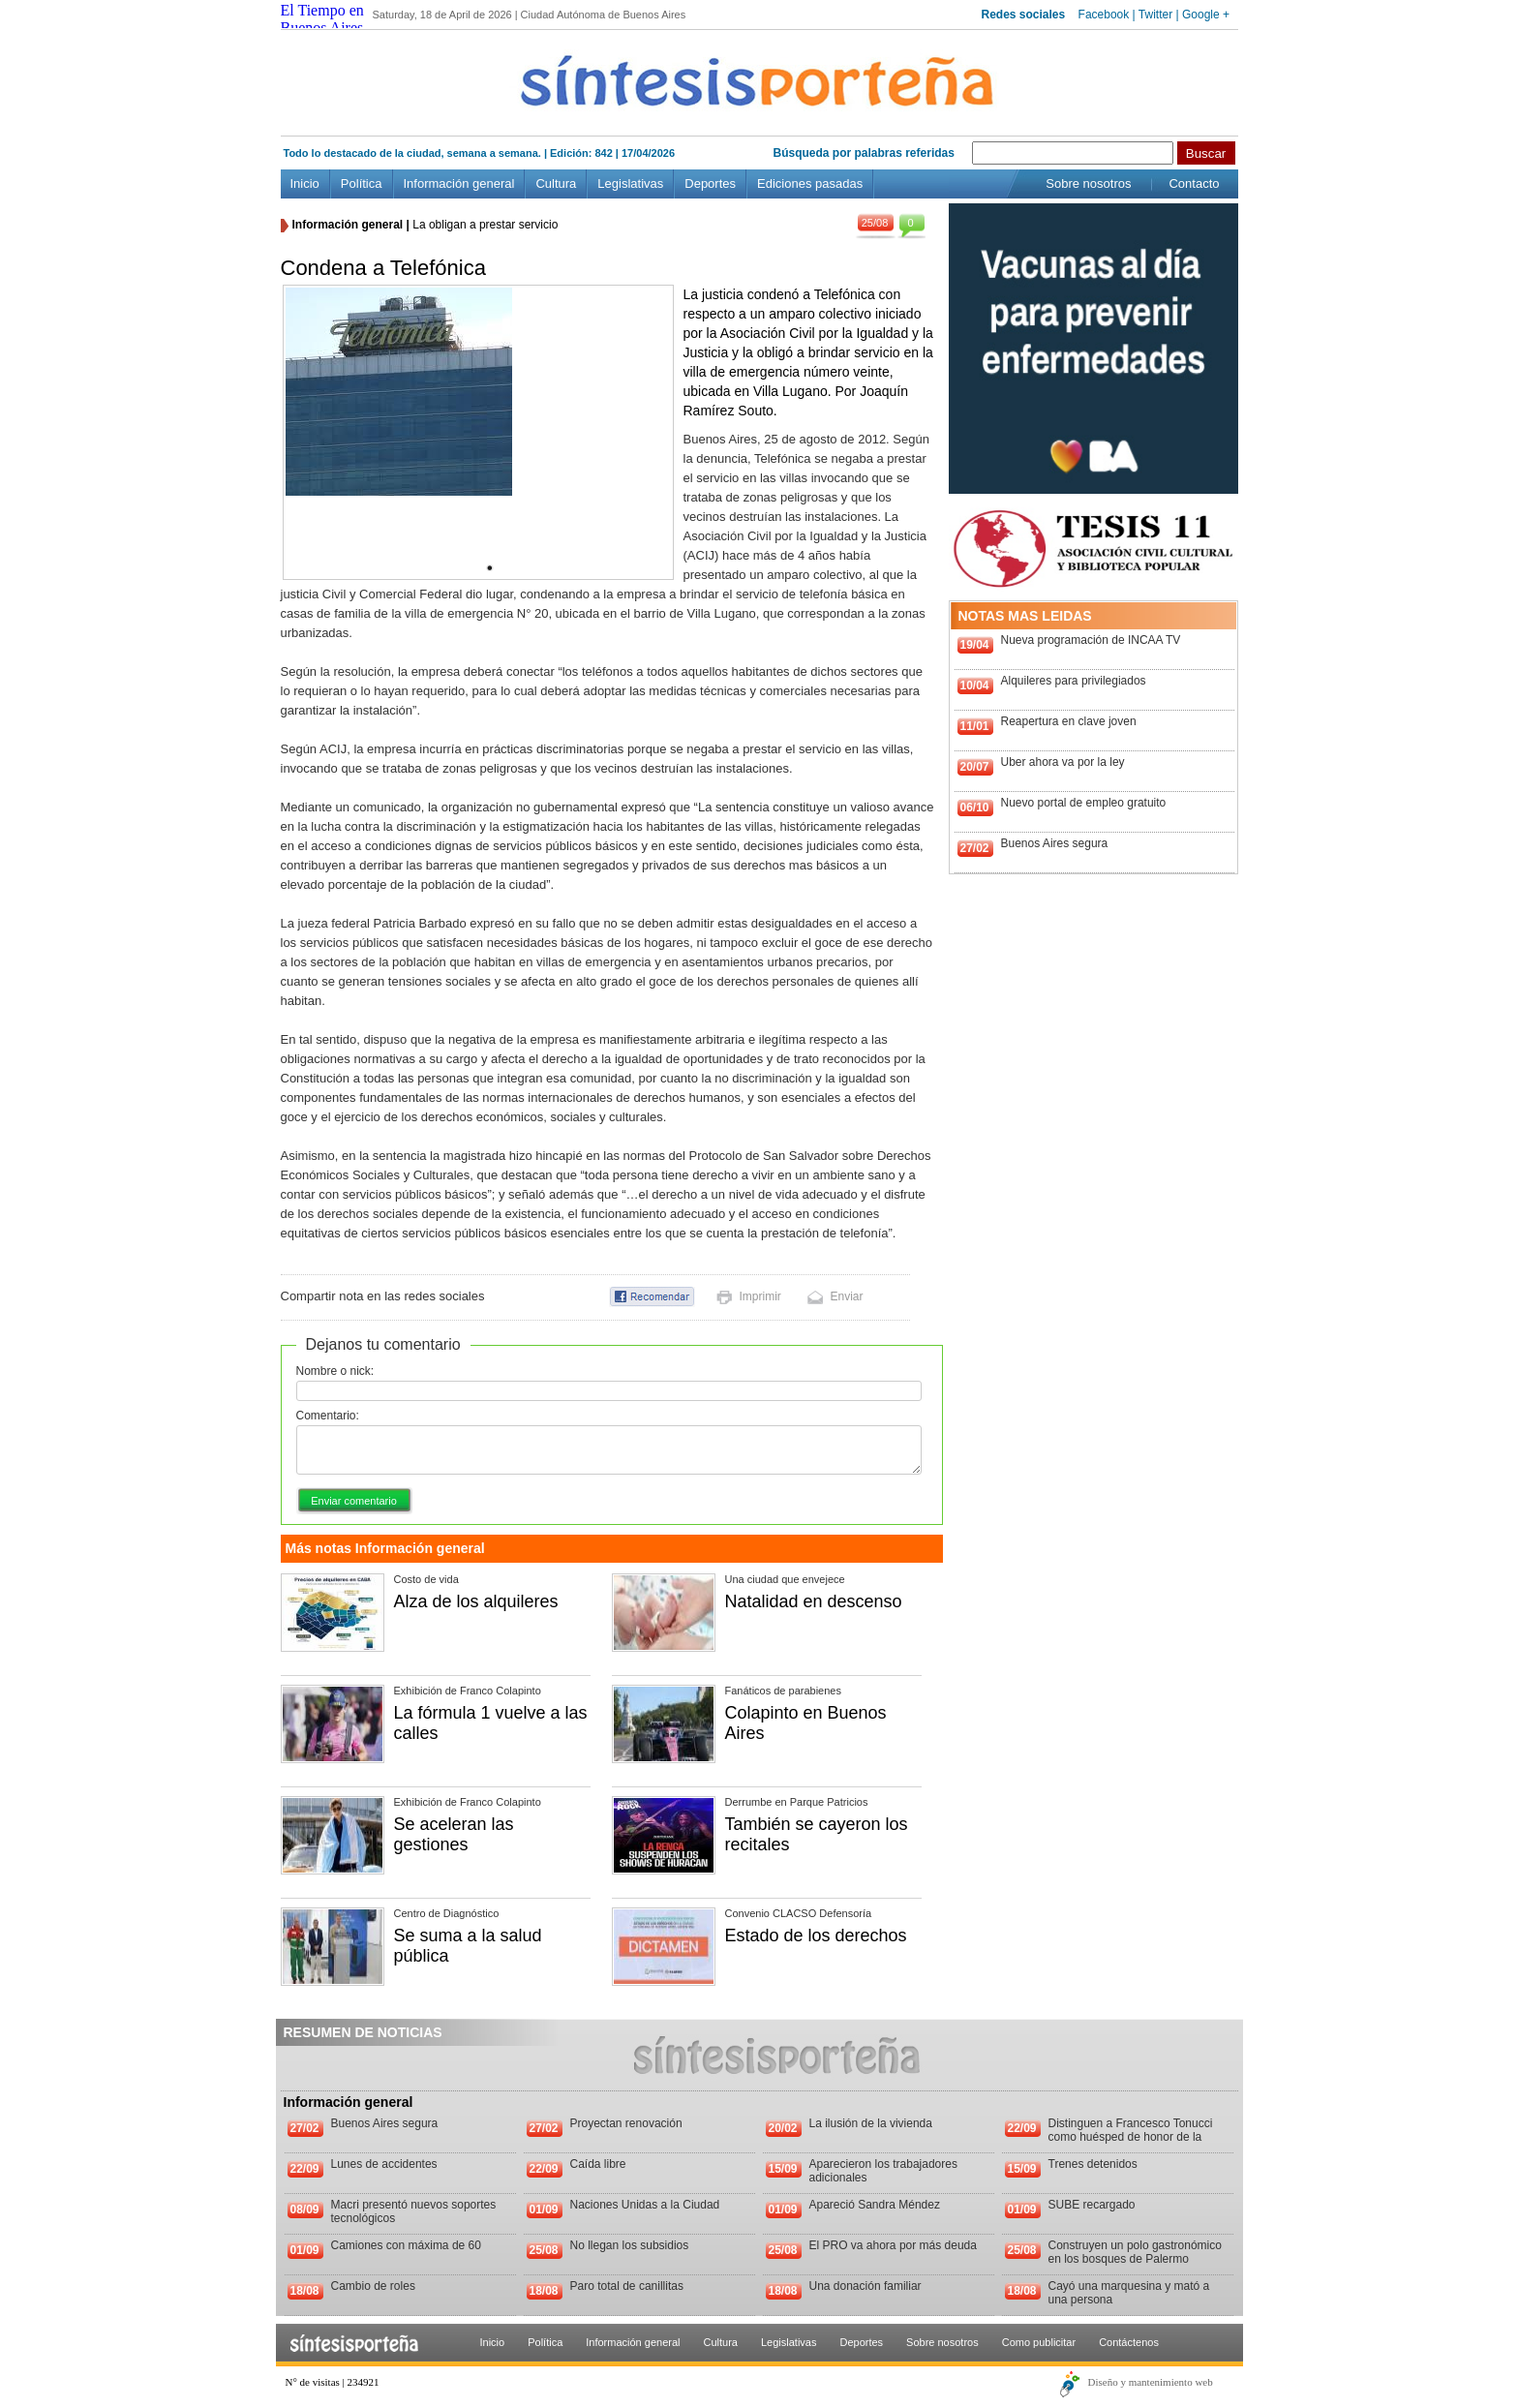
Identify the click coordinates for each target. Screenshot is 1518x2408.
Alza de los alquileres (476, 1601)
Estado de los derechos (816, 1935)
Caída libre (598, 2164)
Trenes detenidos (1093, 2164)
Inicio (304, 183)
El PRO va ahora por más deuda (893, 2245)
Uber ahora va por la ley (1063, 762)
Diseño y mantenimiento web (1150, 2382)
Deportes (710, 183)
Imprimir (760, 1296)
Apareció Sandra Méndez (874, 2204)
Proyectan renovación (626, 2123)
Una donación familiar (865, 2286)
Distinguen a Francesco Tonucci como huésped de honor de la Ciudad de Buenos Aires (1130, 2137)
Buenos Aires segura (1054, 843)
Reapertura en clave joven (1069, 721)
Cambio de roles (373, 2286)
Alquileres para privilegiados (1073, 680)
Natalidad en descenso (813, 1601)
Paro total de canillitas (626, 2286)
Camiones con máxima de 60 (406, 2245)
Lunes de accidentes (384, 2164)
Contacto (1194, 183)
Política (361, 183)
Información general (459, 183)
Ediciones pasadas (810, 183)
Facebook (1104, 14)
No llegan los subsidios (629, 2245)
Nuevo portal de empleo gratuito (1084, 802)
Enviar (847, 1296)
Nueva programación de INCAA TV (1091, 640)
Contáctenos (1129, 2342)
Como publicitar (1039, 2342)
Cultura (555, 183)
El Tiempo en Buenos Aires (322, 19)
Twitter (1155, 14)
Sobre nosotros (1088, 183)
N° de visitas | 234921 (333, 2382)
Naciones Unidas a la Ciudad (645, 2204)
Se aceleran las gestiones (454, 1834)
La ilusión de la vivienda (870, 2123)
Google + (1206, 14)
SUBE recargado (1092, 2204)
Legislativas (630, 183)
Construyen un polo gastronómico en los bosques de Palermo (1135, 2252)
